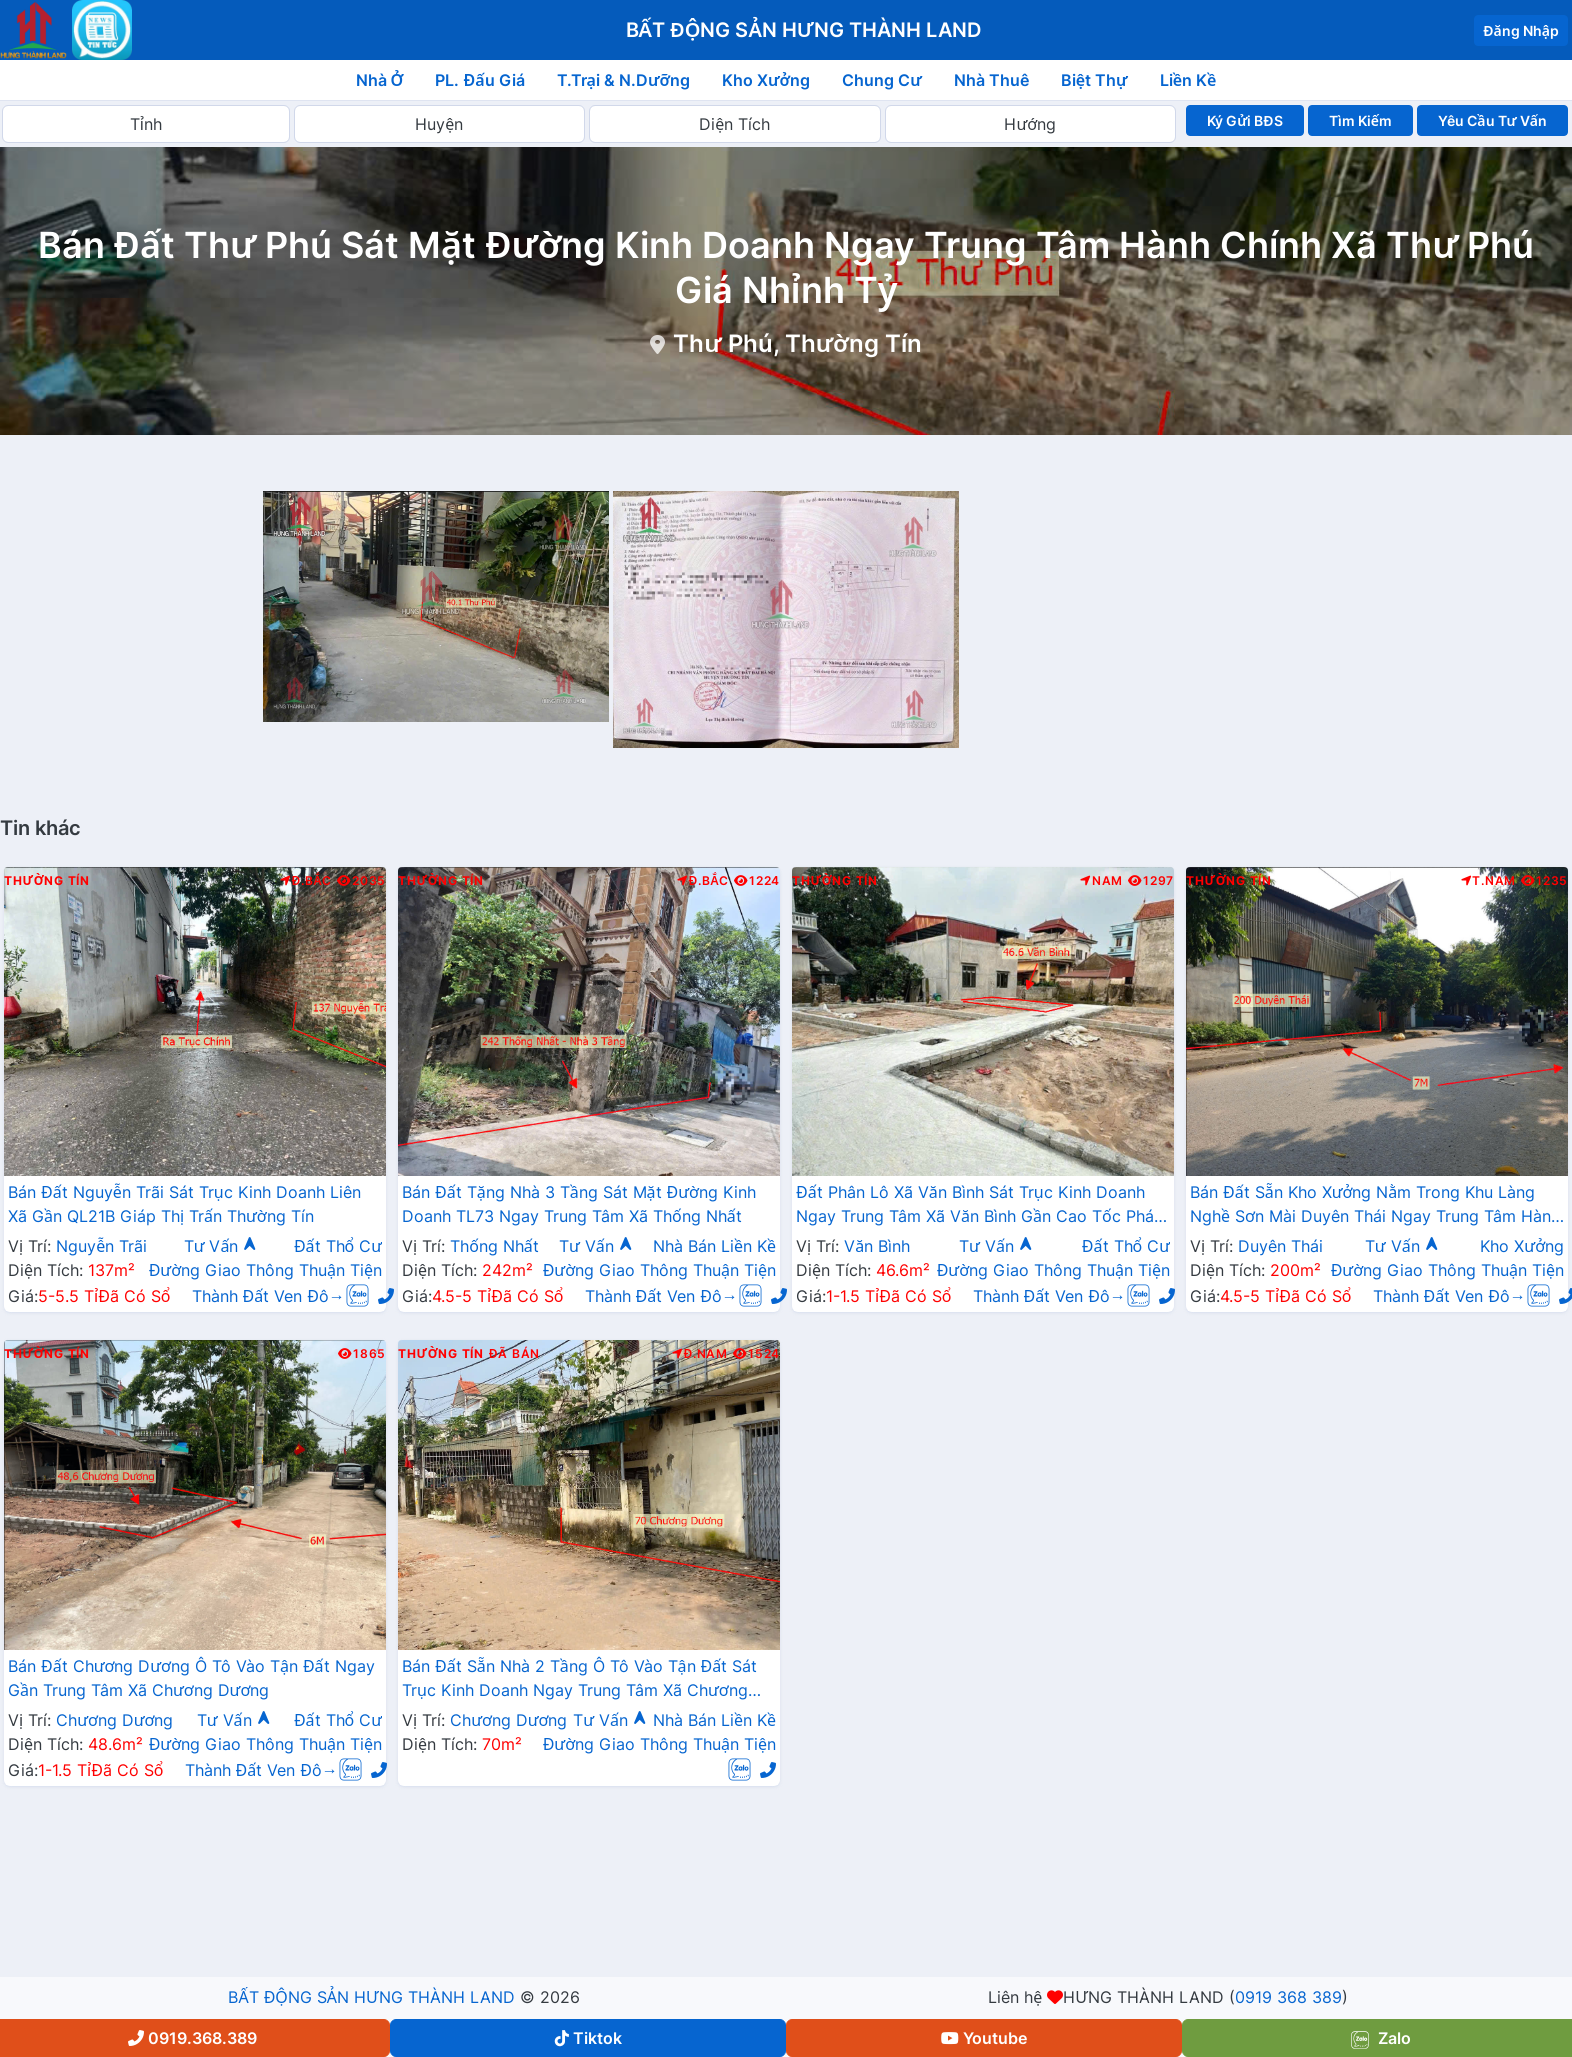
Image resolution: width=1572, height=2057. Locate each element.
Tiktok (588, 2038)
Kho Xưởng (766, 80)
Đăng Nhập (1521, 30)
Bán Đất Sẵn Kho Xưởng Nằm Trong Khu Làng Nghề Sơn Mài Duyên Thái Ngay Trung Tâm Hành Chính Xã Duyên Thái (1375, 1206)
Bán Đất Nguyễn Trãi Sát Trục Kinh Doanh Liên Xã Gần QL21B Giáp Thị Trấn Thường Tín (184, 1204)
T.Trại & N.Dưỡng (623, 80)
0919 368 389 (1288, 1997)
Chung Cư (882, 80)
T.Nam (1489, 881)
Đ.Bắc (306, 881)
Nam (1101, 881)
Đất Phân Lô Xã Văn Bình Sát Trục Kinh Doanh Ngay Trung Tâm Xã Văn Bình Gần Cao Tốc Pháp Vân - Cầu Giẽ (980, 1206)
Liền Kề (1188, 80)
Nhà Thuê (991, 80)
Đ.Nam (700, 1354)
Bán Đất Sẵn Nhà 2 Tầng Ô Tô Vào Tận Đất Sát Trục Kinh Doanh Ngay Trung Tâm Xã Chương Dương (579, 1680)
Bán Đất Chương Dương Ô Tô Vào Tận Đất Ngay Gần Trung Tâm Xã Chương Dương (191, 1678)
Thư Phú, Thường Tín (797, 343)
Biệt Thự (1094, 80)
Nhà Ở (380, 80)
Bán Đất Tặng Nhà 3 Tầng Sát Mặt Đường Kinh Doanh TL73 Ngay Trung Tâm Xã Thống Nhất (579, 1204)
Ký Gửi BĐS (1244, 120)
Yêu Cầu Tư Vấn (1492, 120)
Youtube (984, 2038)
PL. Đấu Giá (479, 80)
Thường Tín (47, 881)
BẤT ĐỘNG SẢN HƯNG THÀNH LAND (371, 1997)
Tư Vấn (221, 1246)
